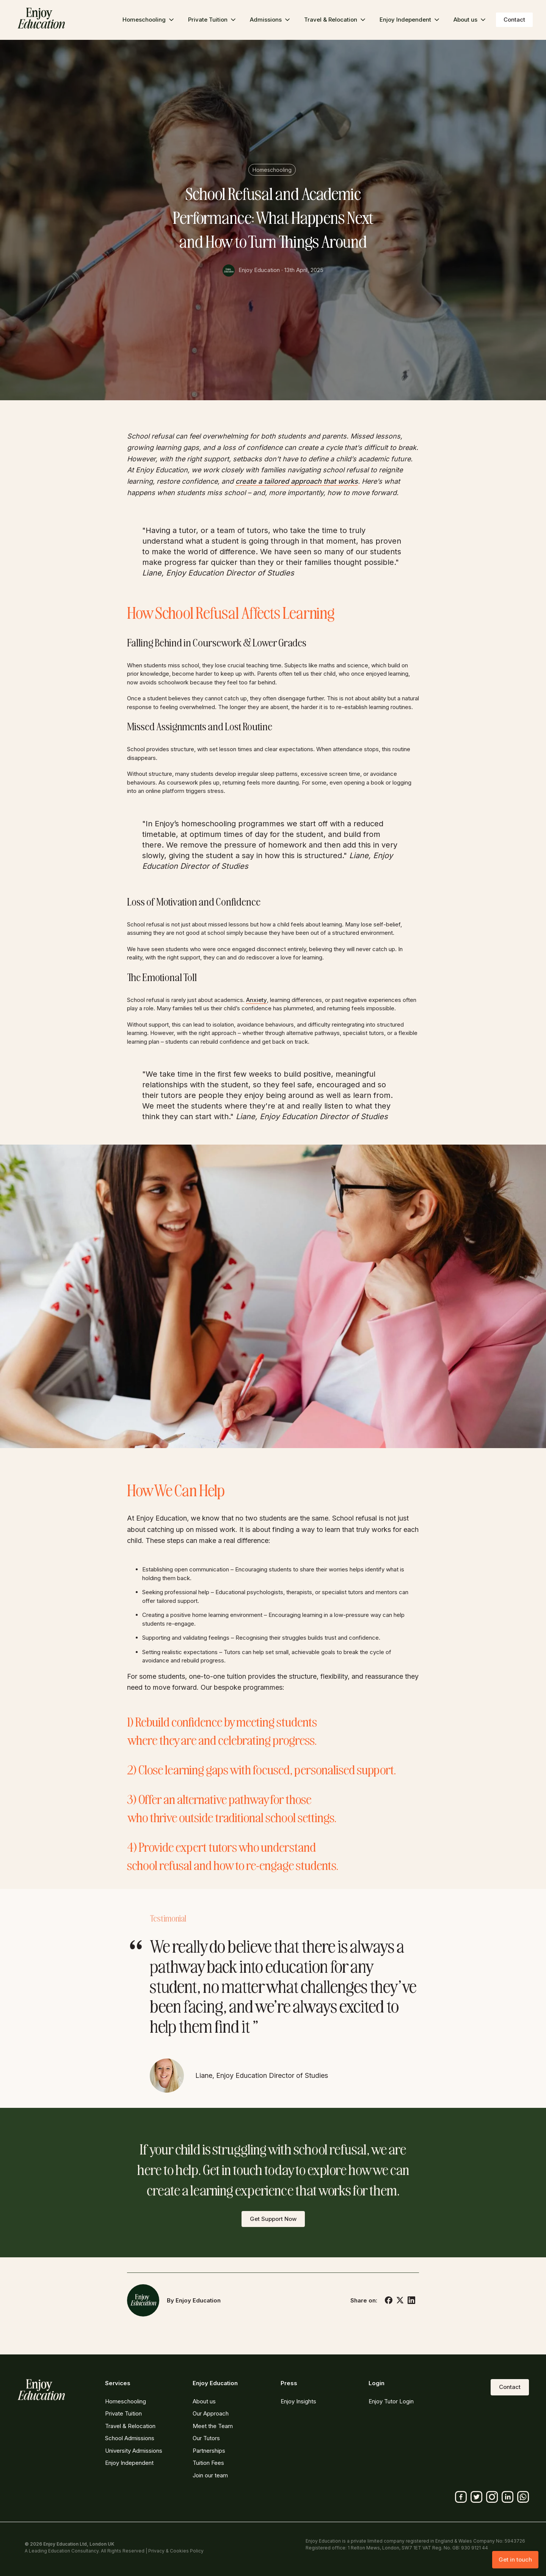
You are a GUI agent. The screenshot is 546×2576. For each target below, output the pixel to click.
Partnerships (209, 2450)
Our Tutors (206, 2438)
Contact (514, 19)
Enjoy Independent (129, 2462)
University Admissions (133, 2450)
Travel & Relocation (130, 2426)
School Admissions (129, 2438)
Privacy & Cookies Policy (176, 2551)
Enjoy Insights (298, 2401)
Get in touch (515, 2559)
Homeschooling (272, 170)
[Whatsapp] (523, 2497)
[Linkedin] (507, 2497)
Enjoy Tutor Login (391, 2401)
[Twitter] (476, 2497)
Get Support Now (273, 2218)
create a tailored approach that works (296, 481)
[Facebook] (461, 2497)
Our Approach (211, 2413)
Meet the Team (213, 2426)
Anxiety (256, 999)
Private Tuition (123, 2413)
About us (204, 2401)
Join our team (210, 2475)
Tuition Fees (208, 2462)
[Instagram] (492, 2497)
